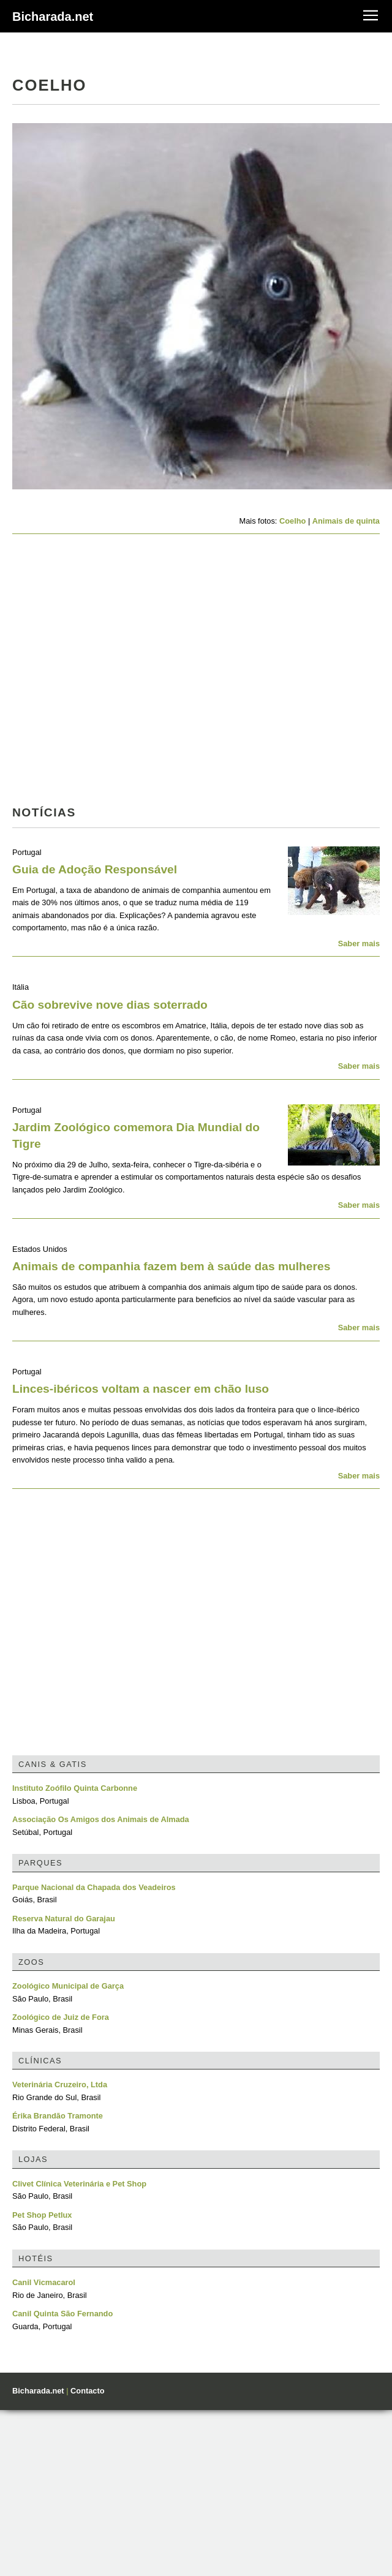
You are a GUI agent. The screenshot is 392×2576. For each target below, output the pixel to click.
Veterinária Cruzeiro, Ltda (59, 2084)
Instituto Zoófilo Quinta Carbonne (74, 1788)
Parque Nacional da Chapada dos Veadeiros (94, 1887)
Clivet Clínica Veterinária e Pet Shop (79, 2183)
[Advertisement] (115, 673)
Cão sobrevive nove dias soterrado (110, 1004)
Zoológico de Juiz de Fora (60, 2017)
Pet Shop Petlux (42, 2215)
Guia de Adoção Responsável (94, 869)
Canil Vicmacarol (43, 2282)
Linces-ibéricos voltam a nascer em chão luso (140, 1388)
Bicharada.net (52, 16)
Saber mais (359, 943)
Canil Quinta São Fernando (62, 2313)
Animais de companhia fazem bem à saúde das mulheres (171, 1266)
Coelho (292, 520)
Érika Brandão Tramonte (57, 2115)
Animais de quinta (346, 520)
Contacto (87, 2390)
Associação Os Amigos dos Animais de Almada (100, 1819)
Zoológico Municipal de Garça (68, 1985)
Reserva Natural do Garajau (63, 1918)
